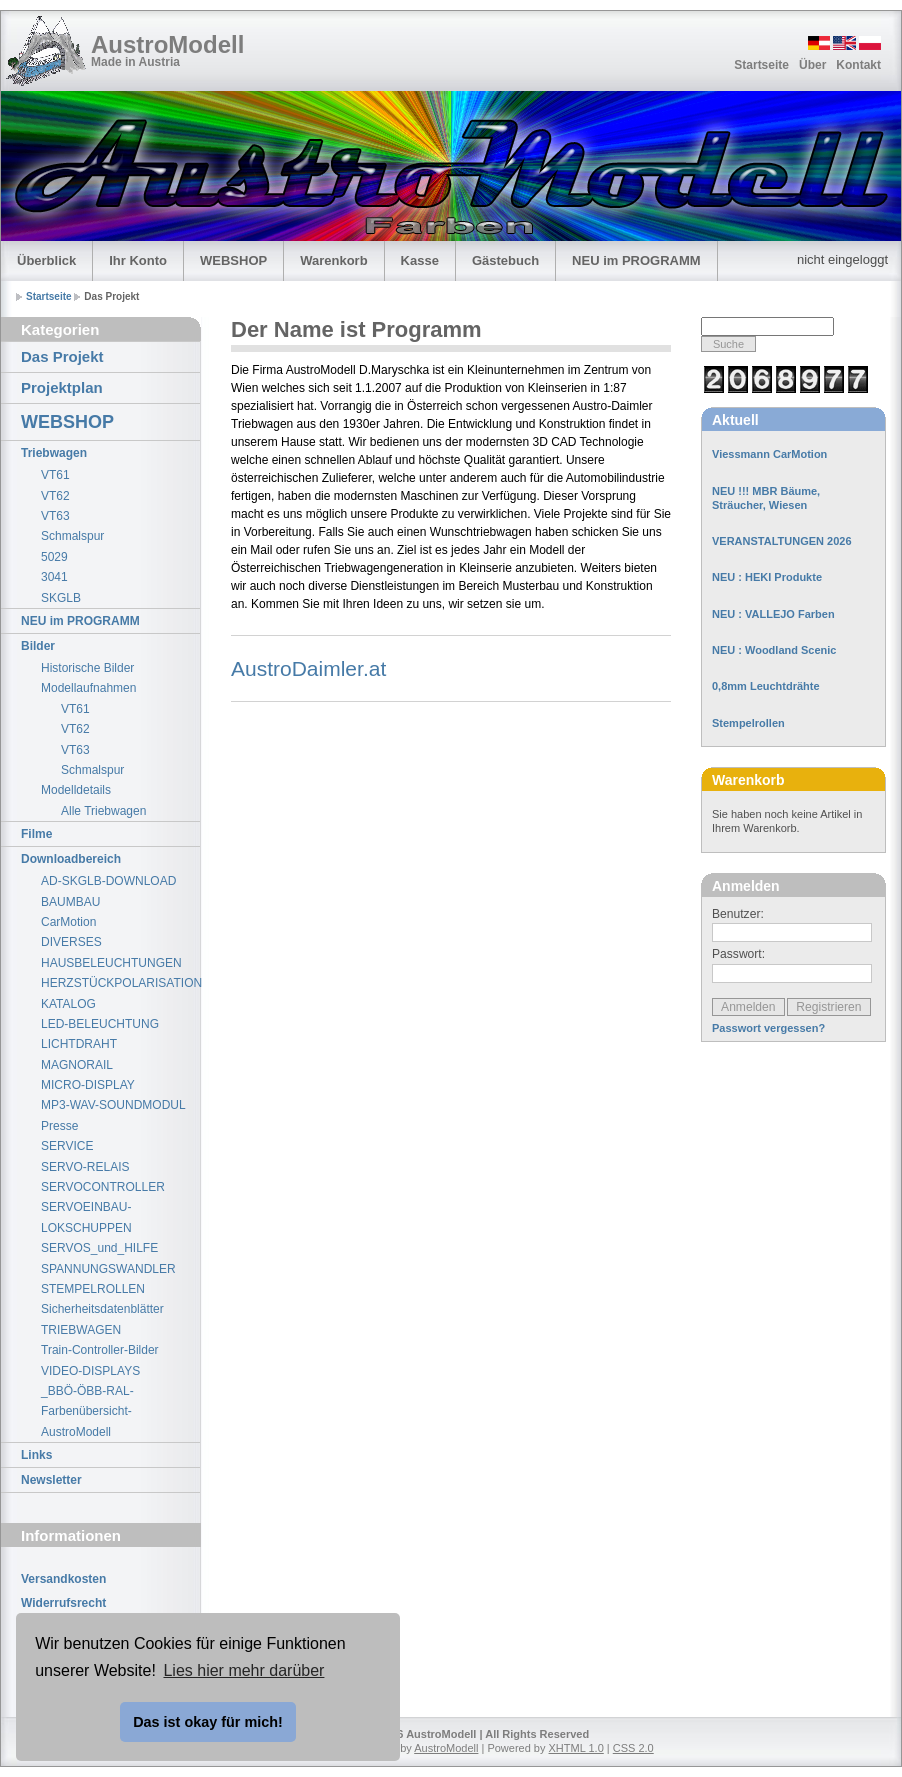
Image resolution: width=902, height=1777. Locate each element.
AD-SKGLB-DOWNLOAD (108, 881)
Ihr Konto (138, 260)
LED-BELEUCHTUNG (100, 1024)
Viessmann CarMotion (769, 454)
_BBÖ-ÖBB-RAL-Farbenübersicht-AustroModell (87, 1411)
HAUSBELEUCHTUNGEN (111, 963)
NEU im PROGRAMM (636, 260)
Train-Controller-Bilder (100, 1350)
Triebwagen (54, 453)
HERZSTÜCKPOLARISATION (120, 983)
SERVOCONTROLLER (103, 1187)
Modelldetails (76, 790)
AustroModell (167, 44)
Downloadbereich (71, 859)
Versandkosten (63, 1579)
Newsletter (51, 1480)
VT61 (55, 475)
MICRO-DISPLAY (88, 1085)
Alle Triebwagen (103, 811)
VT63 (55, 516)
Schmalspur (72, 536)
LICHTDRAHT (79, 1044)
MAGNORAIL (77, 1065)
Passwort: (738, 954)
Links (36, 1455)
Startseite (761, 65)
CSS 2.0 (633, 1748)
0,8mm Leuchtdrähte (766, 686)
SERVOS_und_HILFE (99, 1248)
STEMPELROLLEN (93, 1289)
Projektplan (62, 387)
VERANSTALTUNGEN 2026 (782, 541)
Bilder (38, 646)
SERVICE (67, 1146)
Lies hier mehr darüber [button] (243, 1670)
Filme (36, 834)
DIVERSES (71, 942)
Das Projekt (62, 356)
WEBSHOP (233, 260)
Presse (59, 1126)
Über (812, 65)
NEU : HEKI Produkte (767, 577)
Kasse (420, 260)
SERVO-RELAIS (85, 1167)
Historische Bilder (87, 668)
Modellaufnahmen (88, 688)
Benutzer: (738, 914)
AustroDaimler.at (308, 668)
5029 (54, 557)
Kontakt (858, 65)
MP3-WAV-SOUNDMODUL (113, 1105)
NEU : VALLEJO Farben (773, 614)
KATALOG (68, 1004)
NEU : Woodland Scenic (774, 650)
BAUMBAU (70, 902)
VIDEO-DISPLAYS (90, 1371)
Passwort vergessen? (768, 1028)
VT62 (55, 496)
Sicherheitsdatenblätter (102, 1309)
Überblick (46, 260)
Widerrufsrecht (63, 1603)
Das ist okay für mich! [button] (208, 1722)
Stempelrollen (748, 723)
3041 (54, 577)
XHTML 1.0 (576, 1748)
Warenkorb (333, 260)
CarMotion (68, 922)
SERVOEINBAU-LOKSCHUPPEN (86, 1217)
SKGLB (61, 598)
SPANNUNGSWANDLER (108, 1269)
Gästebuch (505, 260)
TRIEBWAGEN (81, 1330)
